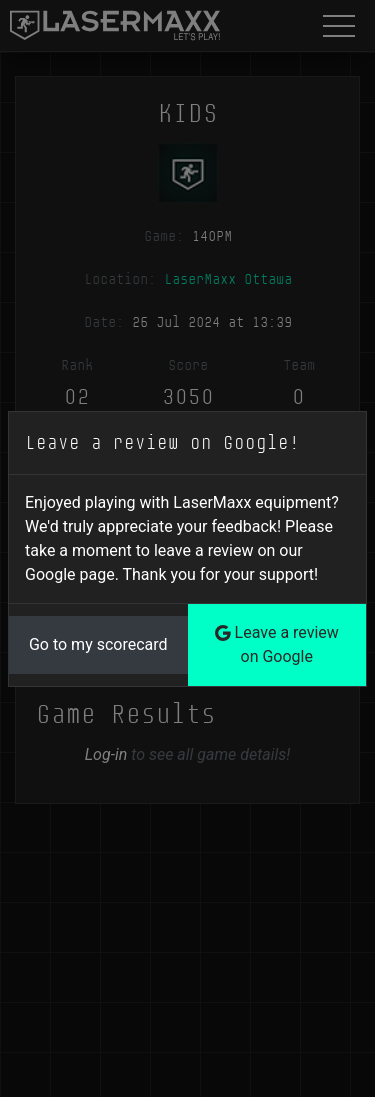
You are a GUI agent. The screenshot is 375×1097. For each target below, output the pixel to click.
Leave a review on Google (277, 644)
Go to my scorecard (98, 644)
